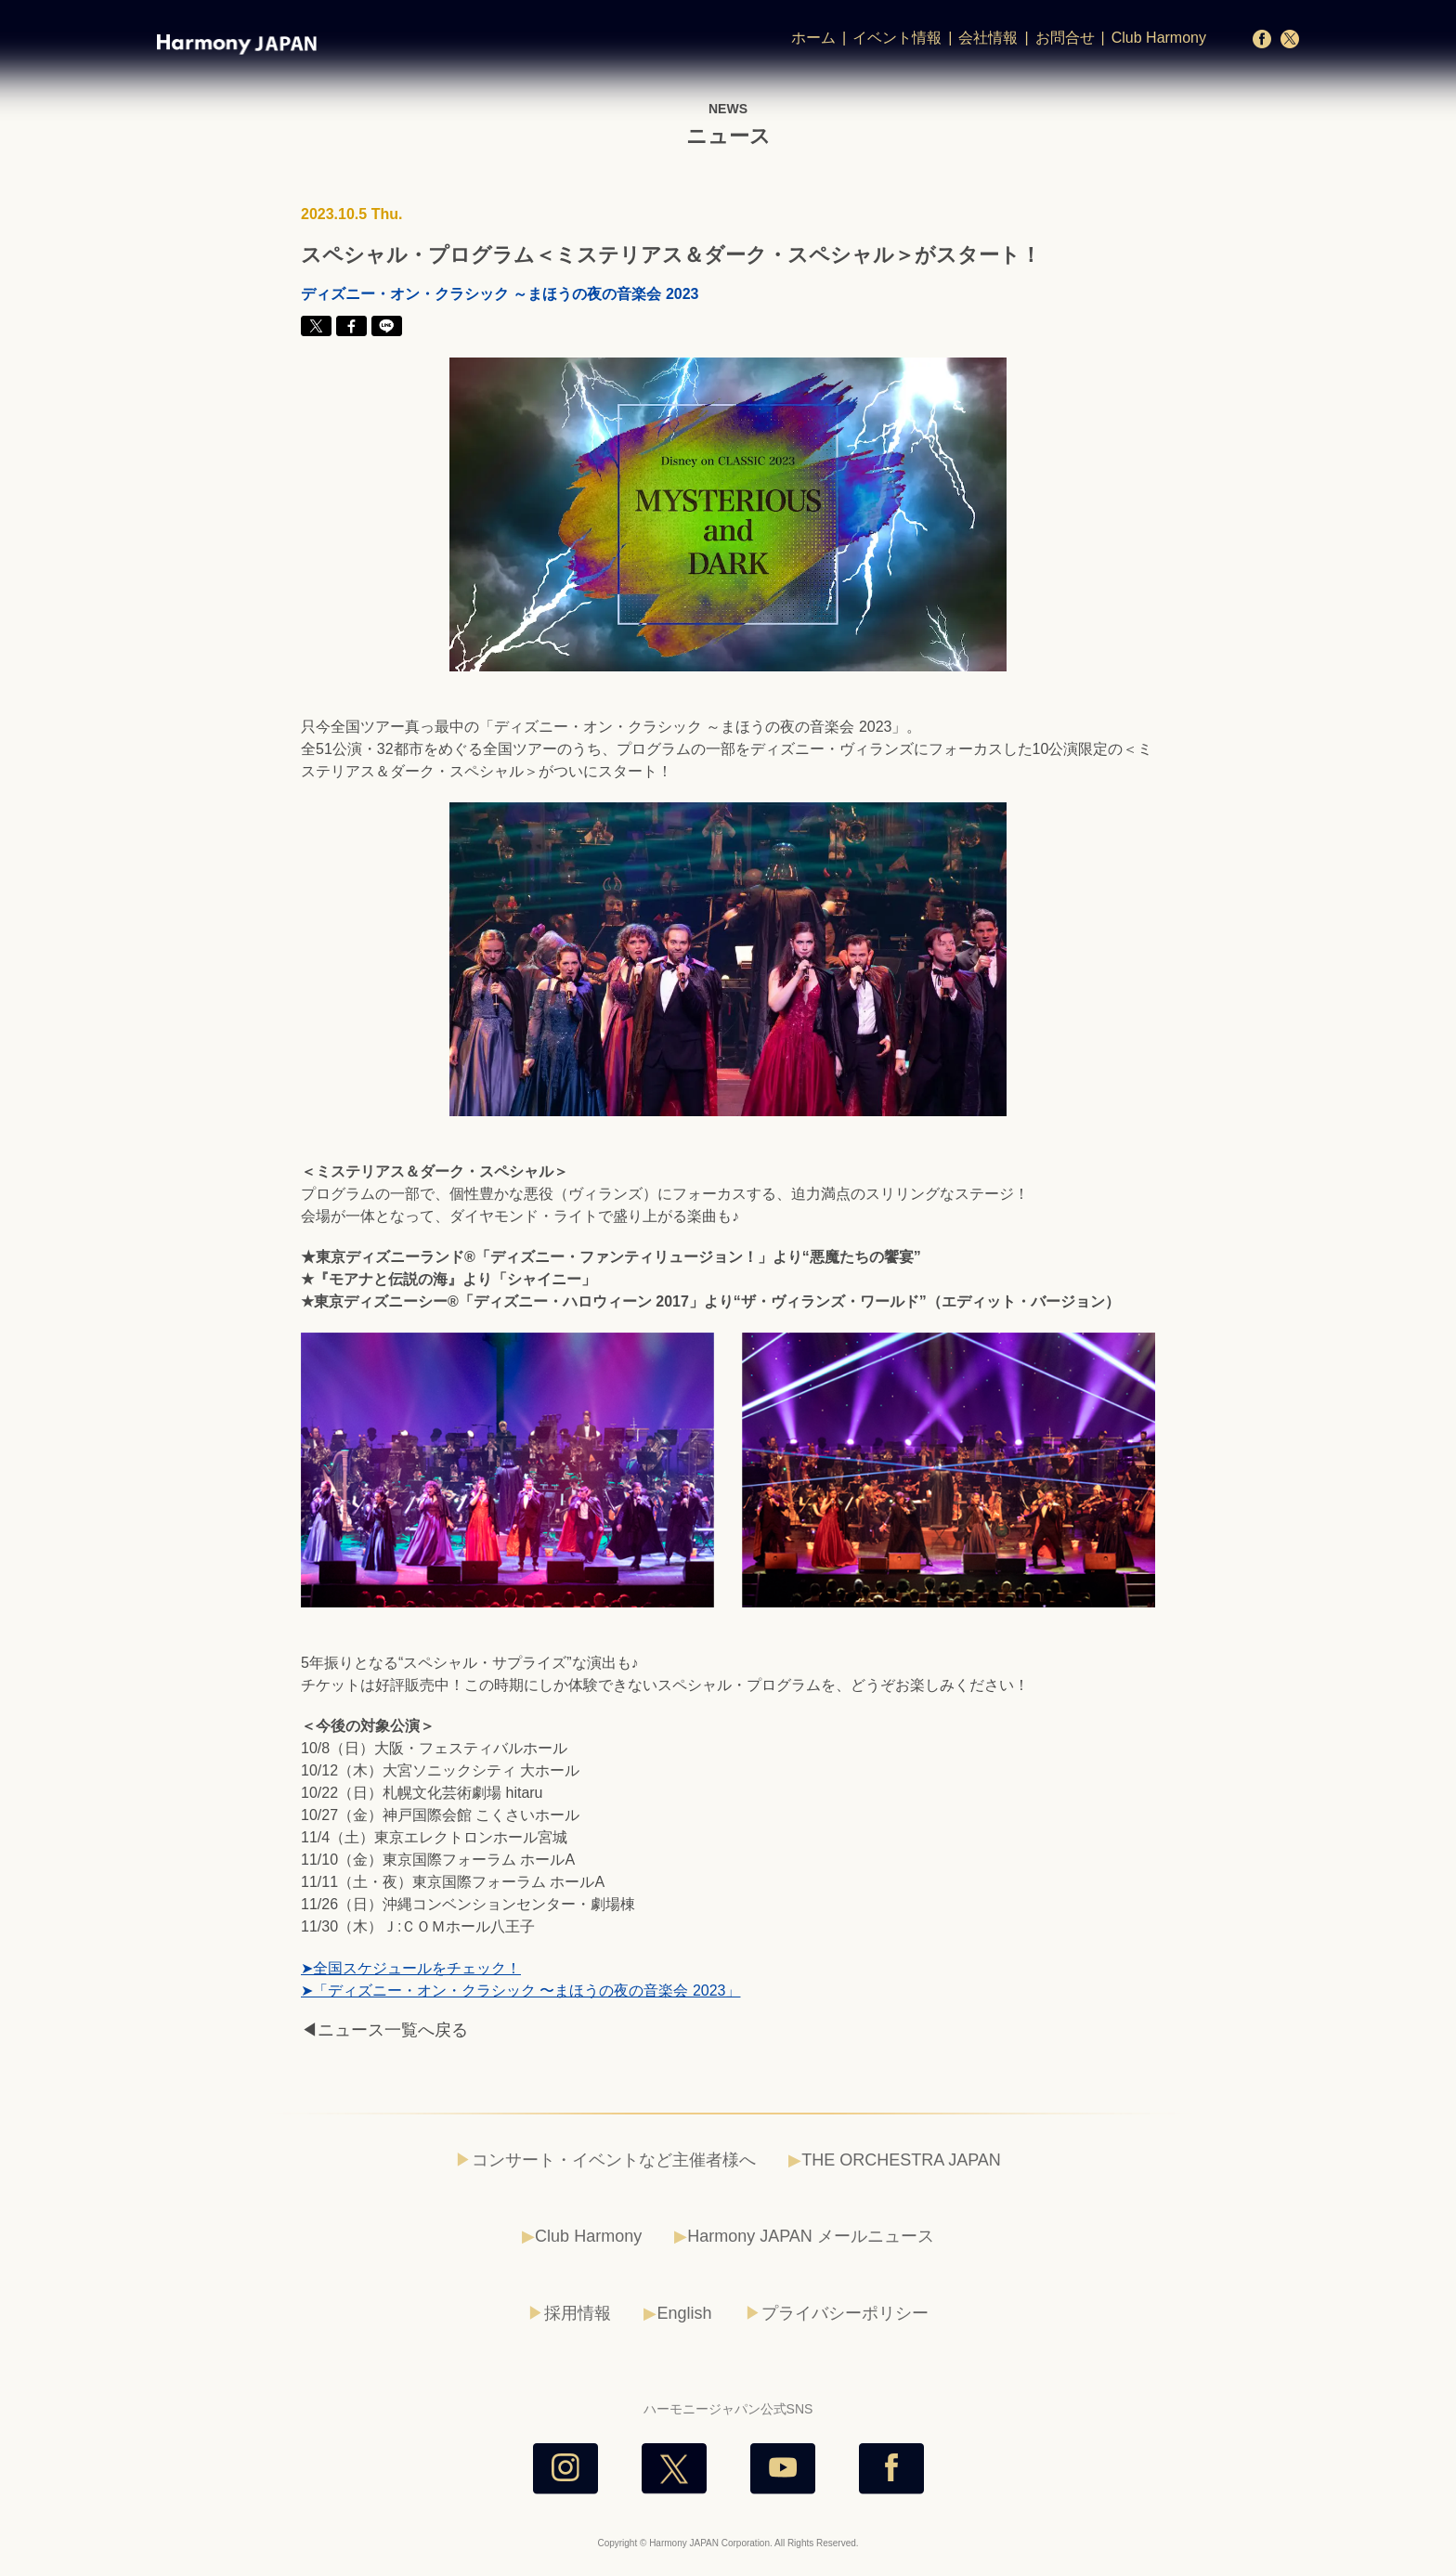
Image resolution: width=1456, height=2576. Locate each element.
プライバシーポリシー (845, 2313)
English (683, 2313)
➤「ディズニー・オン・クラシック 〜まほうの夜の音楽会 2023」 (520, 1990)
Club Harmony (1159, 38)
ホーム (813, 38)
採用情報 (577, 2313)
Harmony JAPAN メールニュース (810, 2236)
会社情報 (988, 38)
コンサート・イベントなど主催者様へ (614, 2160)
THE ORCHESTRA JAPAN (901, 2160)
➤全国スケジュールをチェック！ (411, 1968)
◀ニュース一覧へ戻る (384, 2030)
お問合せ (1065, 38)
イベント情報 (897, 38)
